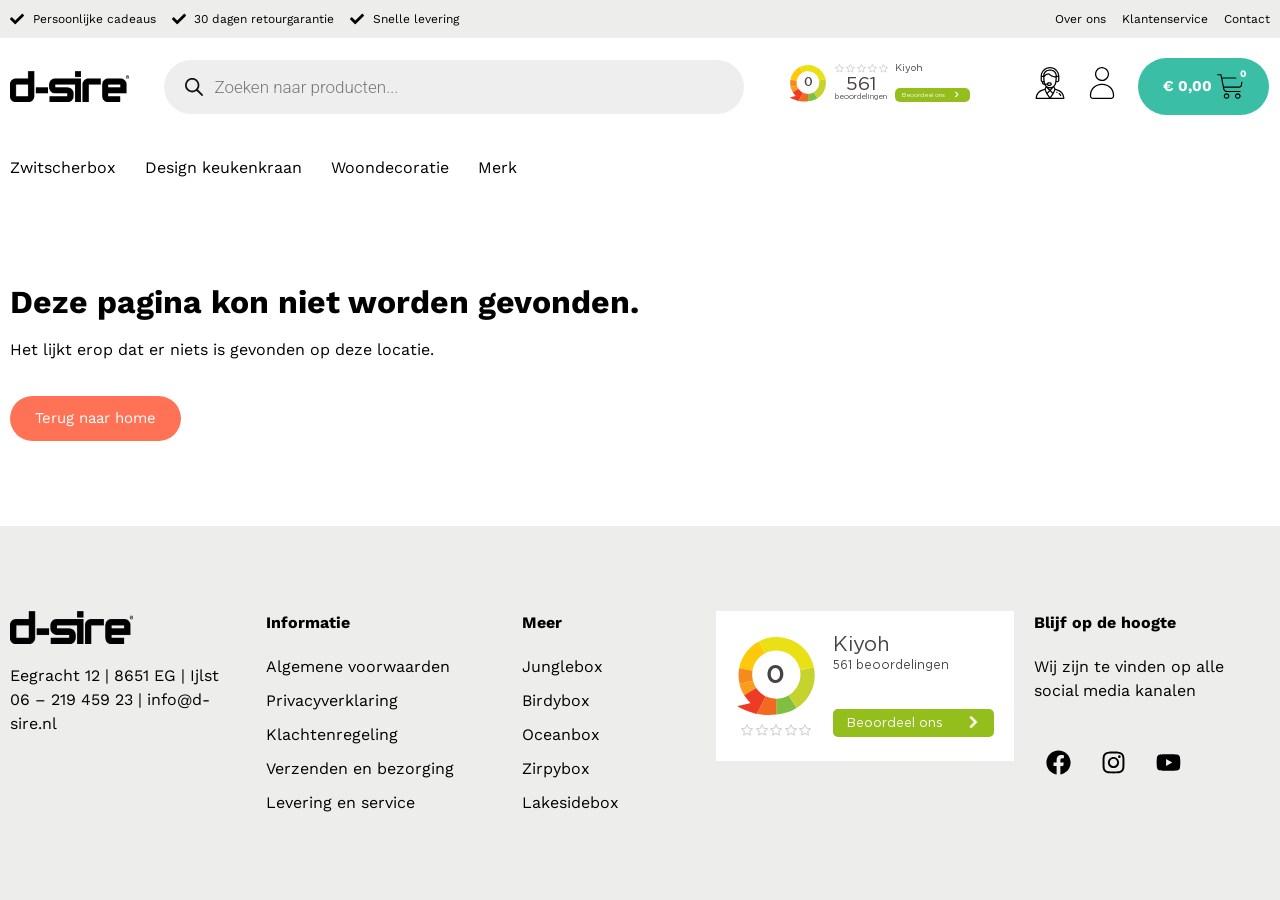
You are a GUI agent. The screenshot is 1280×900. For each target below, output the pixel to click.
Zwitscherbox (63, 167)
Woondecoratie (390, 167)
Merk (497, 167)
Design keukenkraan (223, 167)
